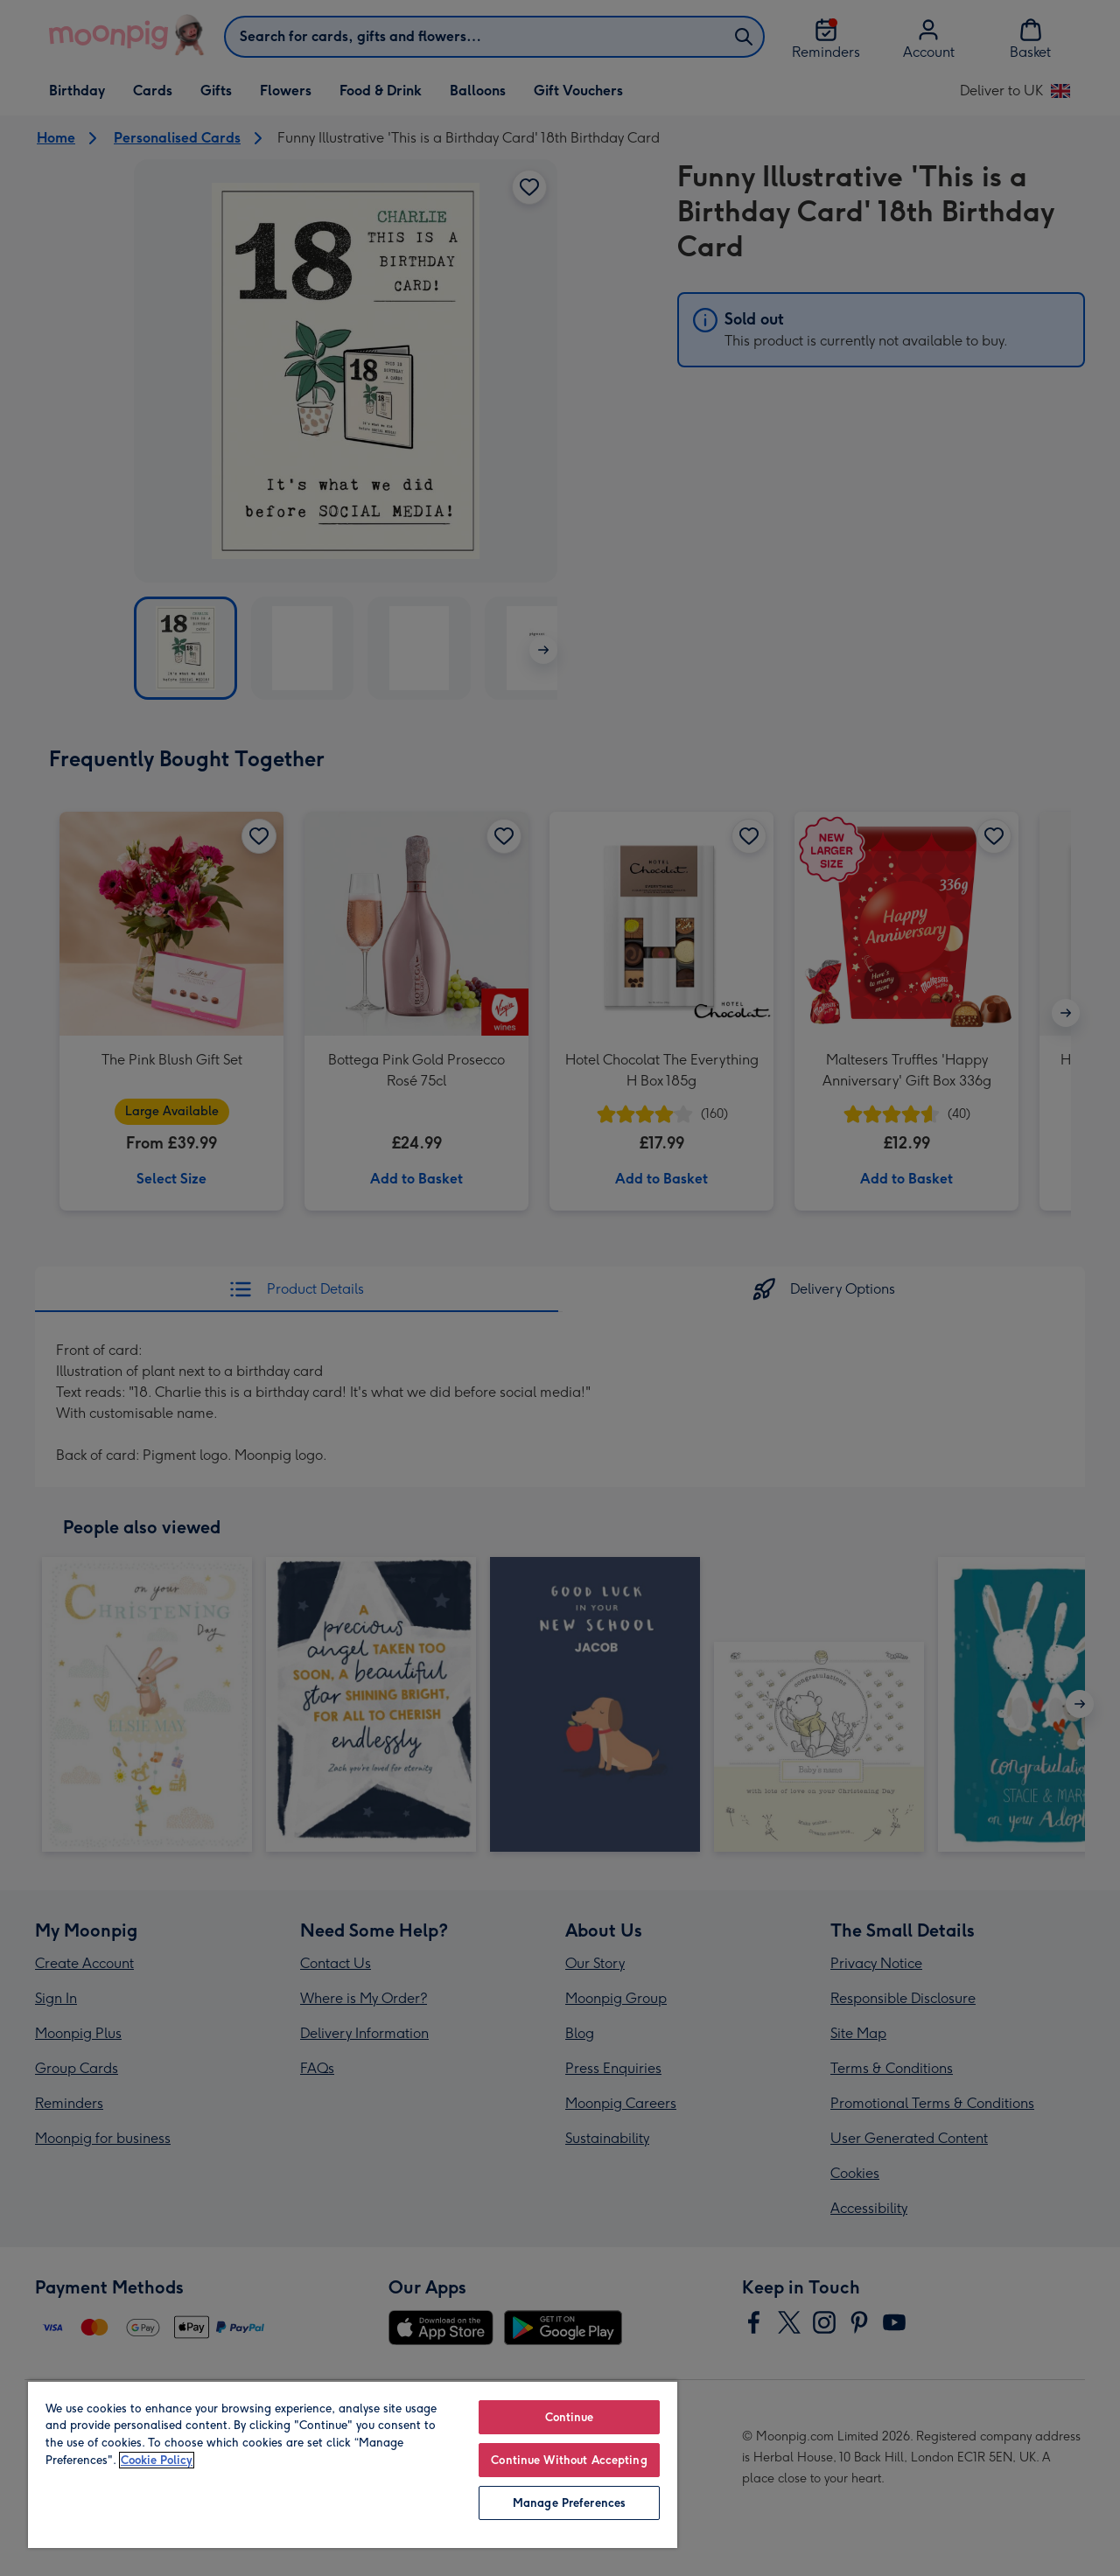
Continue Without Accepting (569, 2460)
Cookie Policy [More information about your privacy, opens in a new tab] (156, 2460)
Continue (569, 2417)
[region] (352, 2464)
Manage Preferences (569, 2503)
